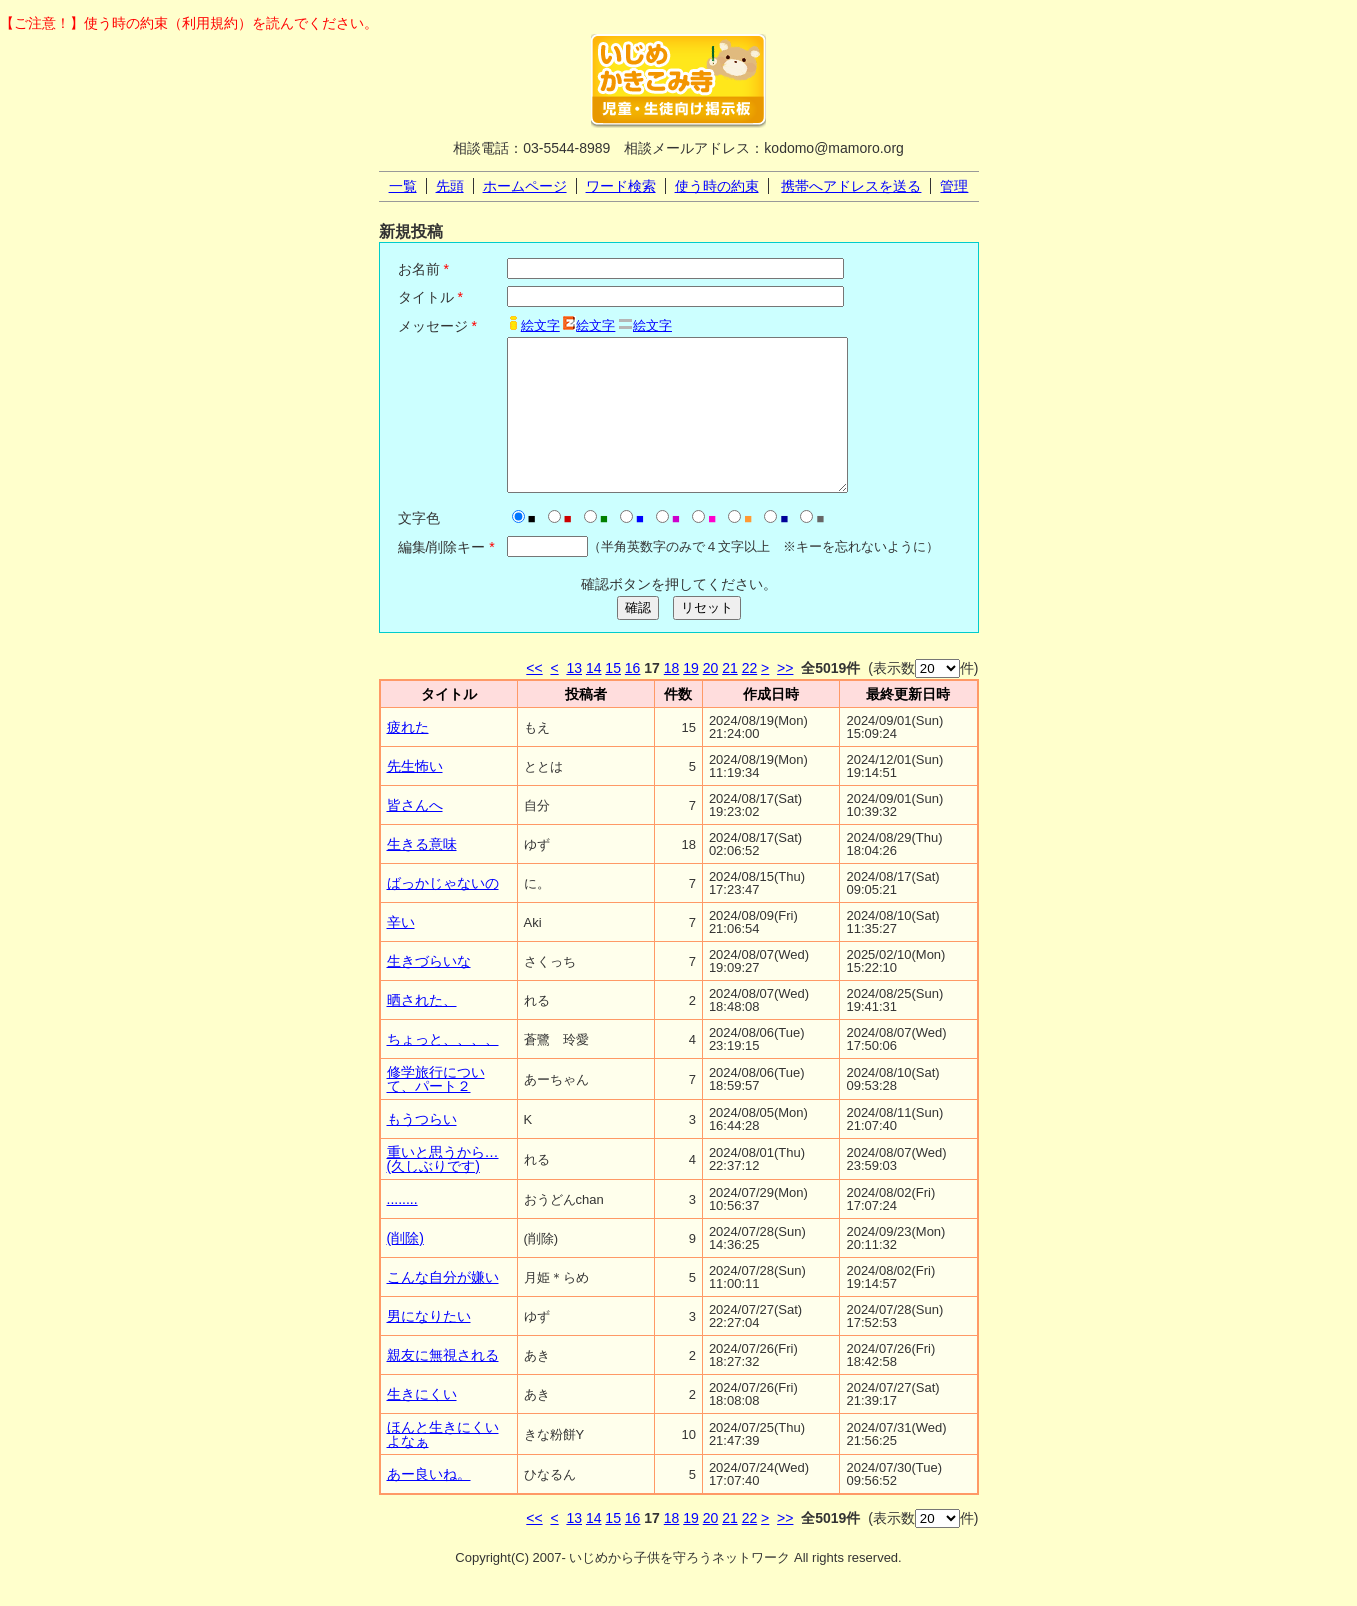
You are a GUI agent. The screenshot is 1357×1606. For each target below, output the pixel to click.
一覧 (403, 186)
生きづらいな (429, 991)
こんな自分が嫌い (443, 1307)
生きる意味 (422, 874)
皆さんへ (415, 835)
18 (672, 698)
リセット (707, 637)
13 (574, 698)
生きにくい (422, 1424)
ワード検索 (621, 186)
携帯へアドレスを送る (851, 186)
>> (785, 698)
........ (402, 1229)
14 (594, 698)
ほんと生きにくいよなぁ (443, 1464)
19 (691, 698)
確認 (638, 637)
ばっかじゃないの (443, 913)
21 (730, 698)
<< (534, 698)
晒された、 (422, 1030)
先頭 (450, 186)
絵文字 (540, 325)
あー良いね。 (429, 1504)
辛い (401, 952)
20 (711, 698)
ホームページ (525, 186)
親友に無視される (443, 1385)
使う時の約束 (717, 186)
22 (750, 698)
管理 (954, 186)
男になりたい (429, 1346)
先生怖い (415, 796)
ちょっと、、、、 (443, 1069)
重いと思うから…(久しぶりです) (443, 1189)
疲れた (408, 757)
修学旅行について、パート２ (436, 1109)
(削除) (405, 1268)
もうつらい (422, 1149)
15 (613, 698)
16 (633, 698)
